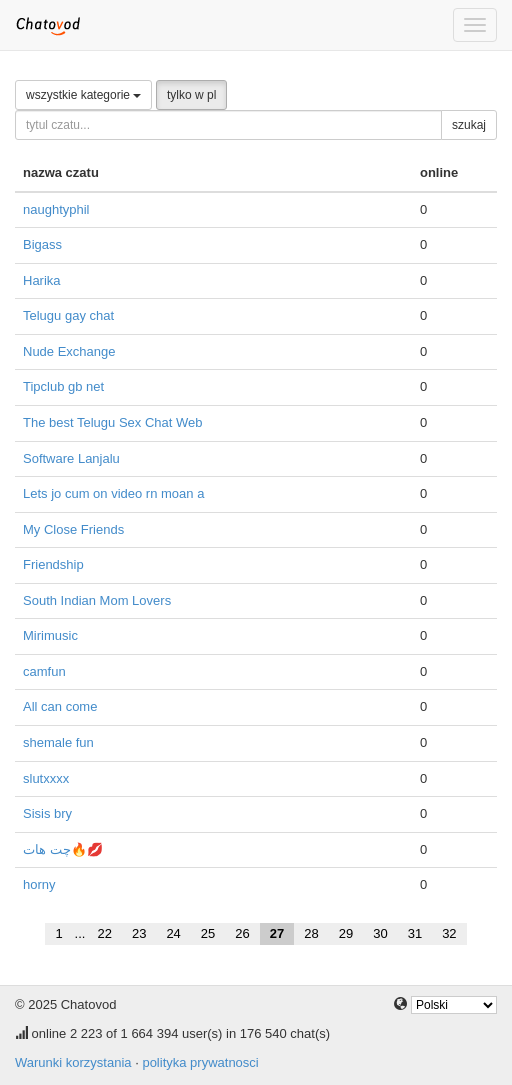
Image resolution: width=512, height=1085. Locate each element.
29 (346, 933)
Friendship (53, 564)
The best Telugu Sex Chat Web (112, 422)
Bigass (42, 244)
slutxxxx (46, 778)
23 (139, 933)
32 (449, 933)
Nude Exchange (69, 351)
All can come (60, 706)
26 (242, 933)
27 (277, 933)
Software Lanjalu (71, 458)
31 (415, 933)
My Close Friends (73, 529)
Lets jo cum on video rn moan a (113, 493)
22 (104, 933)
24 (173, 933)
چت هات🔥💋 (63, 849)
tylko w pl (191, 95)
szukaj (469, 125)
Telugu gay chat (68, 315)
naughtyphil (56, 209)
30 (380, 933)
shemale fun (58, 742)
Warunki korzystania (73, 1062)
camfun (44, 671)
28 (311, 933)
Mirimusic (50, 635)
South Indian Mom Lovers (97, 600)
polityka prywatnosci (200, 1062)
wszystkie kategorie (83, 95)
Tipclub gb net (63, 386)
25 (208, 933)
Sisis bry (47, 813)
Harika (42, 280)
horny (39, 884)
